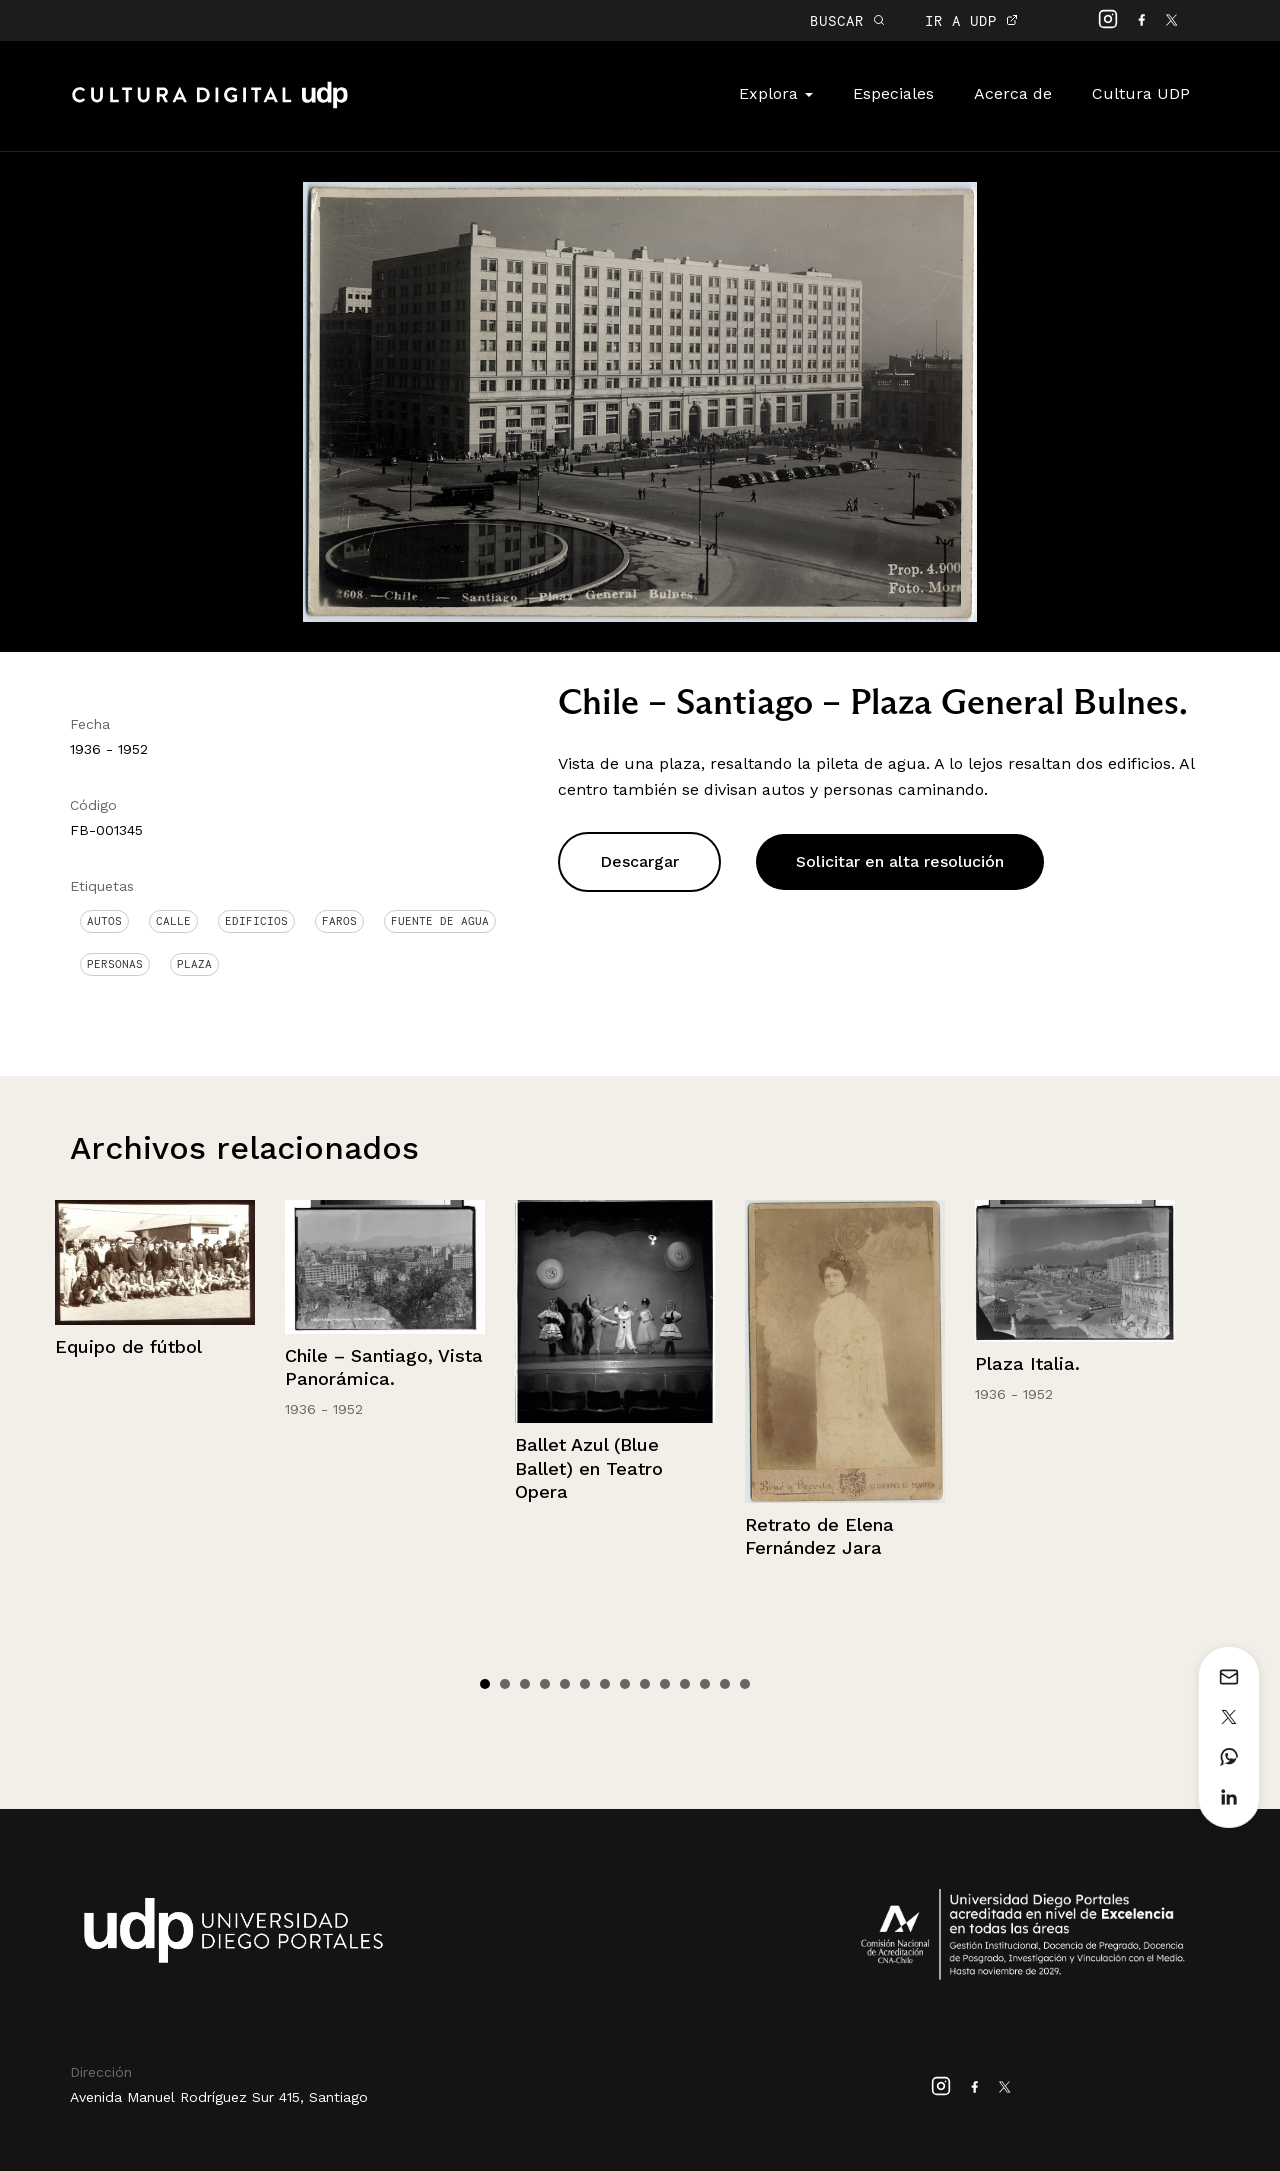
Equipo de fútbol (128, 1346)
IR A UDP (971, 20)
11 (685, 1684)
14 (745, 1684)
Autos (104, 921)
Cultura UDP (1141, 93)
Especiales (893, 93)
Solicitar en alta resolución (900, 861)
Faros (339, 921)
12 (705, 1684)
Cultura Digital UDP (210, 106)
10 (665, 1684)
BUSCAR (847, 20)
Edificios (256, 921)
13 (725, 1684)
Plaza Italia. (1027, 1363)
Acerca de (1013, 93)
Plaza (194, 964)
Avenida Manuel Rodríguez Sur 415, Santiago (219, 2097)
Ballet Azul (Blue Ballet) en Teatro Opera (589, 1468)
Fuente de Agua (440, 921)
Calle (173, 921)
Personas (115, 964)
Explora (776, 93)
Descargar (639, 861)
